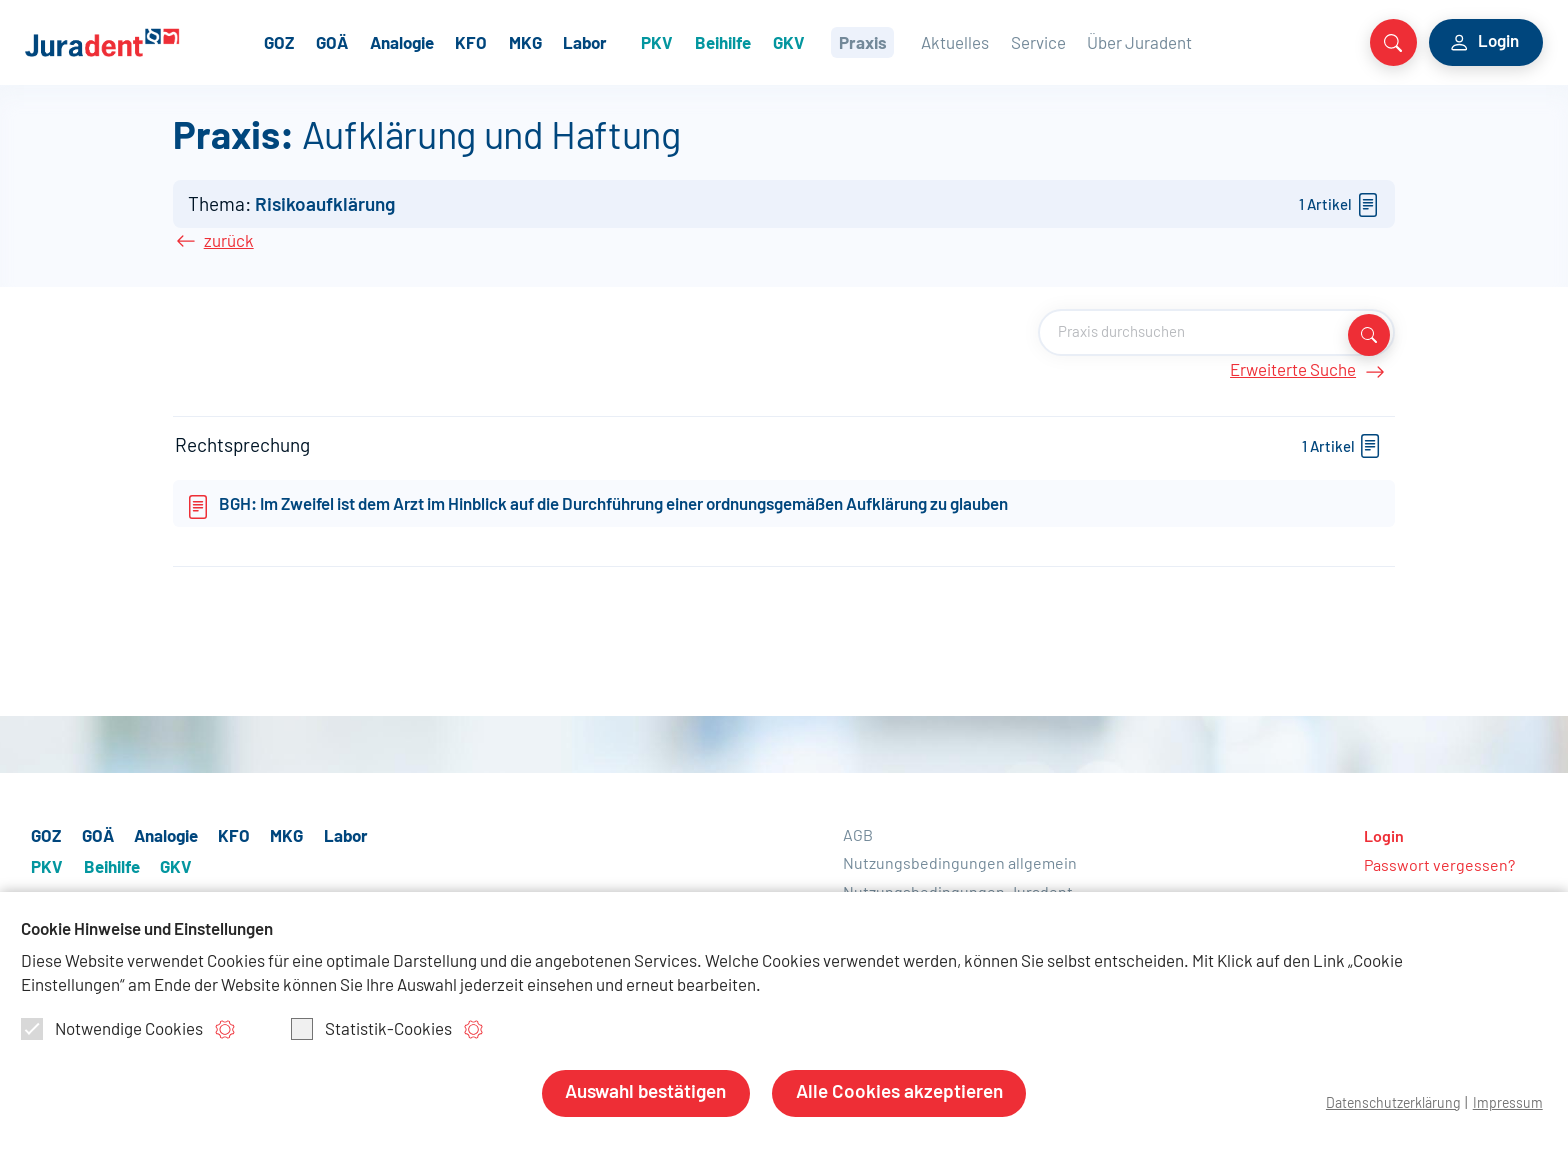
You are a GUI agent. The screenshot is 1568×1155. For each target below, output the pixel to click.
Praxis (915, 41)
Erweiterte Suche (1313, 382)
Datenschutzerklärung (1387, 1103)
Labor (639, 41)
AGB (858, 840)
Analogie (455, 41)
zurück (224, 251)
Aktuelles (1006, 41)
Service (1088, 41)
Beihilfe (776, 41)
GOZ (333, 41)
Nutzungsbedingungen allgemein (960, 868)
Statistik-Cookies (371, 1029)
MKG (578, 41)
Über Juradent (1190, 41)
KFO (525, 41)
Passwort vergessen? (1439, 870)
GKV (841, 41)
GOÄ (386, 41)
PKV (710, 41)
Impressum (1506, 1103)
